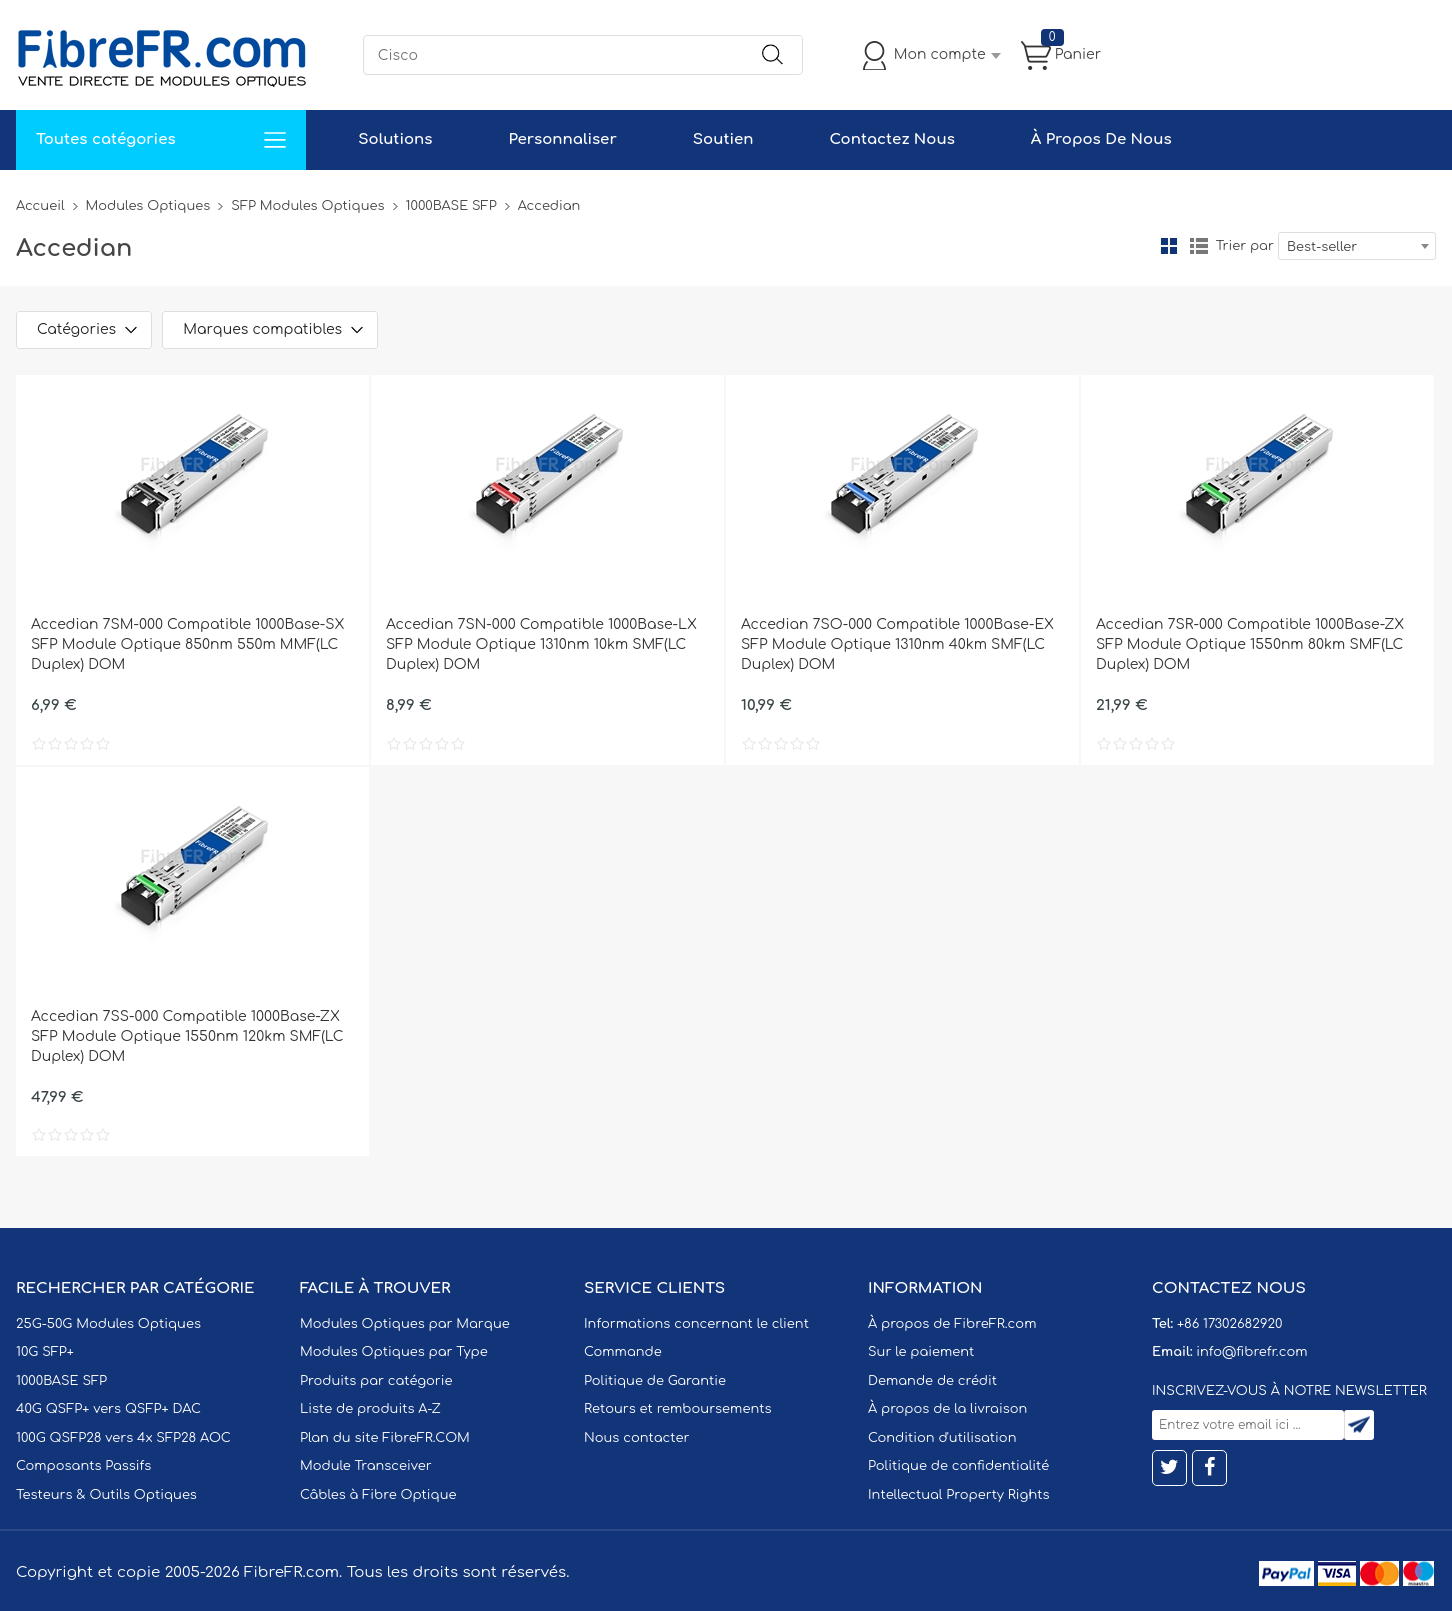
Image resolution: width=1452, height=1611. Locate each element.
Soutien (723, 139)
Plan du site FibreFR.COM (385, 1438)
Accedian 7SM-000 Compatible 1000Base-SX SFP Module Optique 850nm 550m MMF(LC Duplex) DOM (187, 644)
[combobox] (1357, 246)
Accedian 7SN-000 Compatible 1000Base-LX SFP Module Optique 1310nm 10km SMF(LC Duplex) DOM (541, 644)
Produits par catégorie (376, 1381)
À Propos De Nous (1101, 139)
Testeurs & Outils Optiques (106, 1495)
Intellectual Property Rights (958, 1495)
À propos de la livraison (947, 1409)
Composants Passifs (83, 1466)
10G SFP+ (45, 1352)
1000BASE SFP (451, 206)
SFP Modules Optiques (307, 206)
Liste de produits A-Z (370, 1409)
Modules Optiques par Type (394, 1352)
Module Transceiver (366, 1466)
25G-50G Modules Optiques (108, 1324)
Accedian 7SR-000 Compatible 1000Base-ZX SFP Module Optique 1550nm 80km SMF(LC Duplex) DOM (1250, 644)
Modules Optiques (148, 206)
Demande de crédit (932, 1381)
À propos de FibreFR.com (952, 1324)
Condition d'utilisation (942, 1438)
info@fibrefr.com (1251, 1352)
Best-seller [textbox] (1322, 247)
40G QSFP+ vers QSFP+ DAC (108, 1409)
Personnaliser (562, 139)
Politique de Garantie (655, 1381)
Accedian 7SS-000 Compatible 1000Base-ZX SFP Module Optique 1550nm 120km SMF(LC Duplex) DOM (187, 1036)
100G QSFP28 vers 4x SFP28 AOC (123, 1438)
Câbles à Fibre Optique (378, 1495)
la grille (1169, 246)
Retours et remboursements (677, 1409)
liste (1199, 246)
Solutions (395, 139)
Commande (623, 1352)
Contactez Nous (891, 139)
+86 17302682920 (1229, 1324)
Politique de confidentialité (958, 1466)
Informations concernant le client (696, 1324)
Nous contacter (636, 1438)
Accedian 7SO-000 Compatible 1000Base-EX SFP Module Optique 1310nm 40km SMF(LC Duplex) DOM (897, 644)
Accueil (40, 206)
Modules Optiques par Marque (405, 1324)
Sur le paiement (921, 1352)
